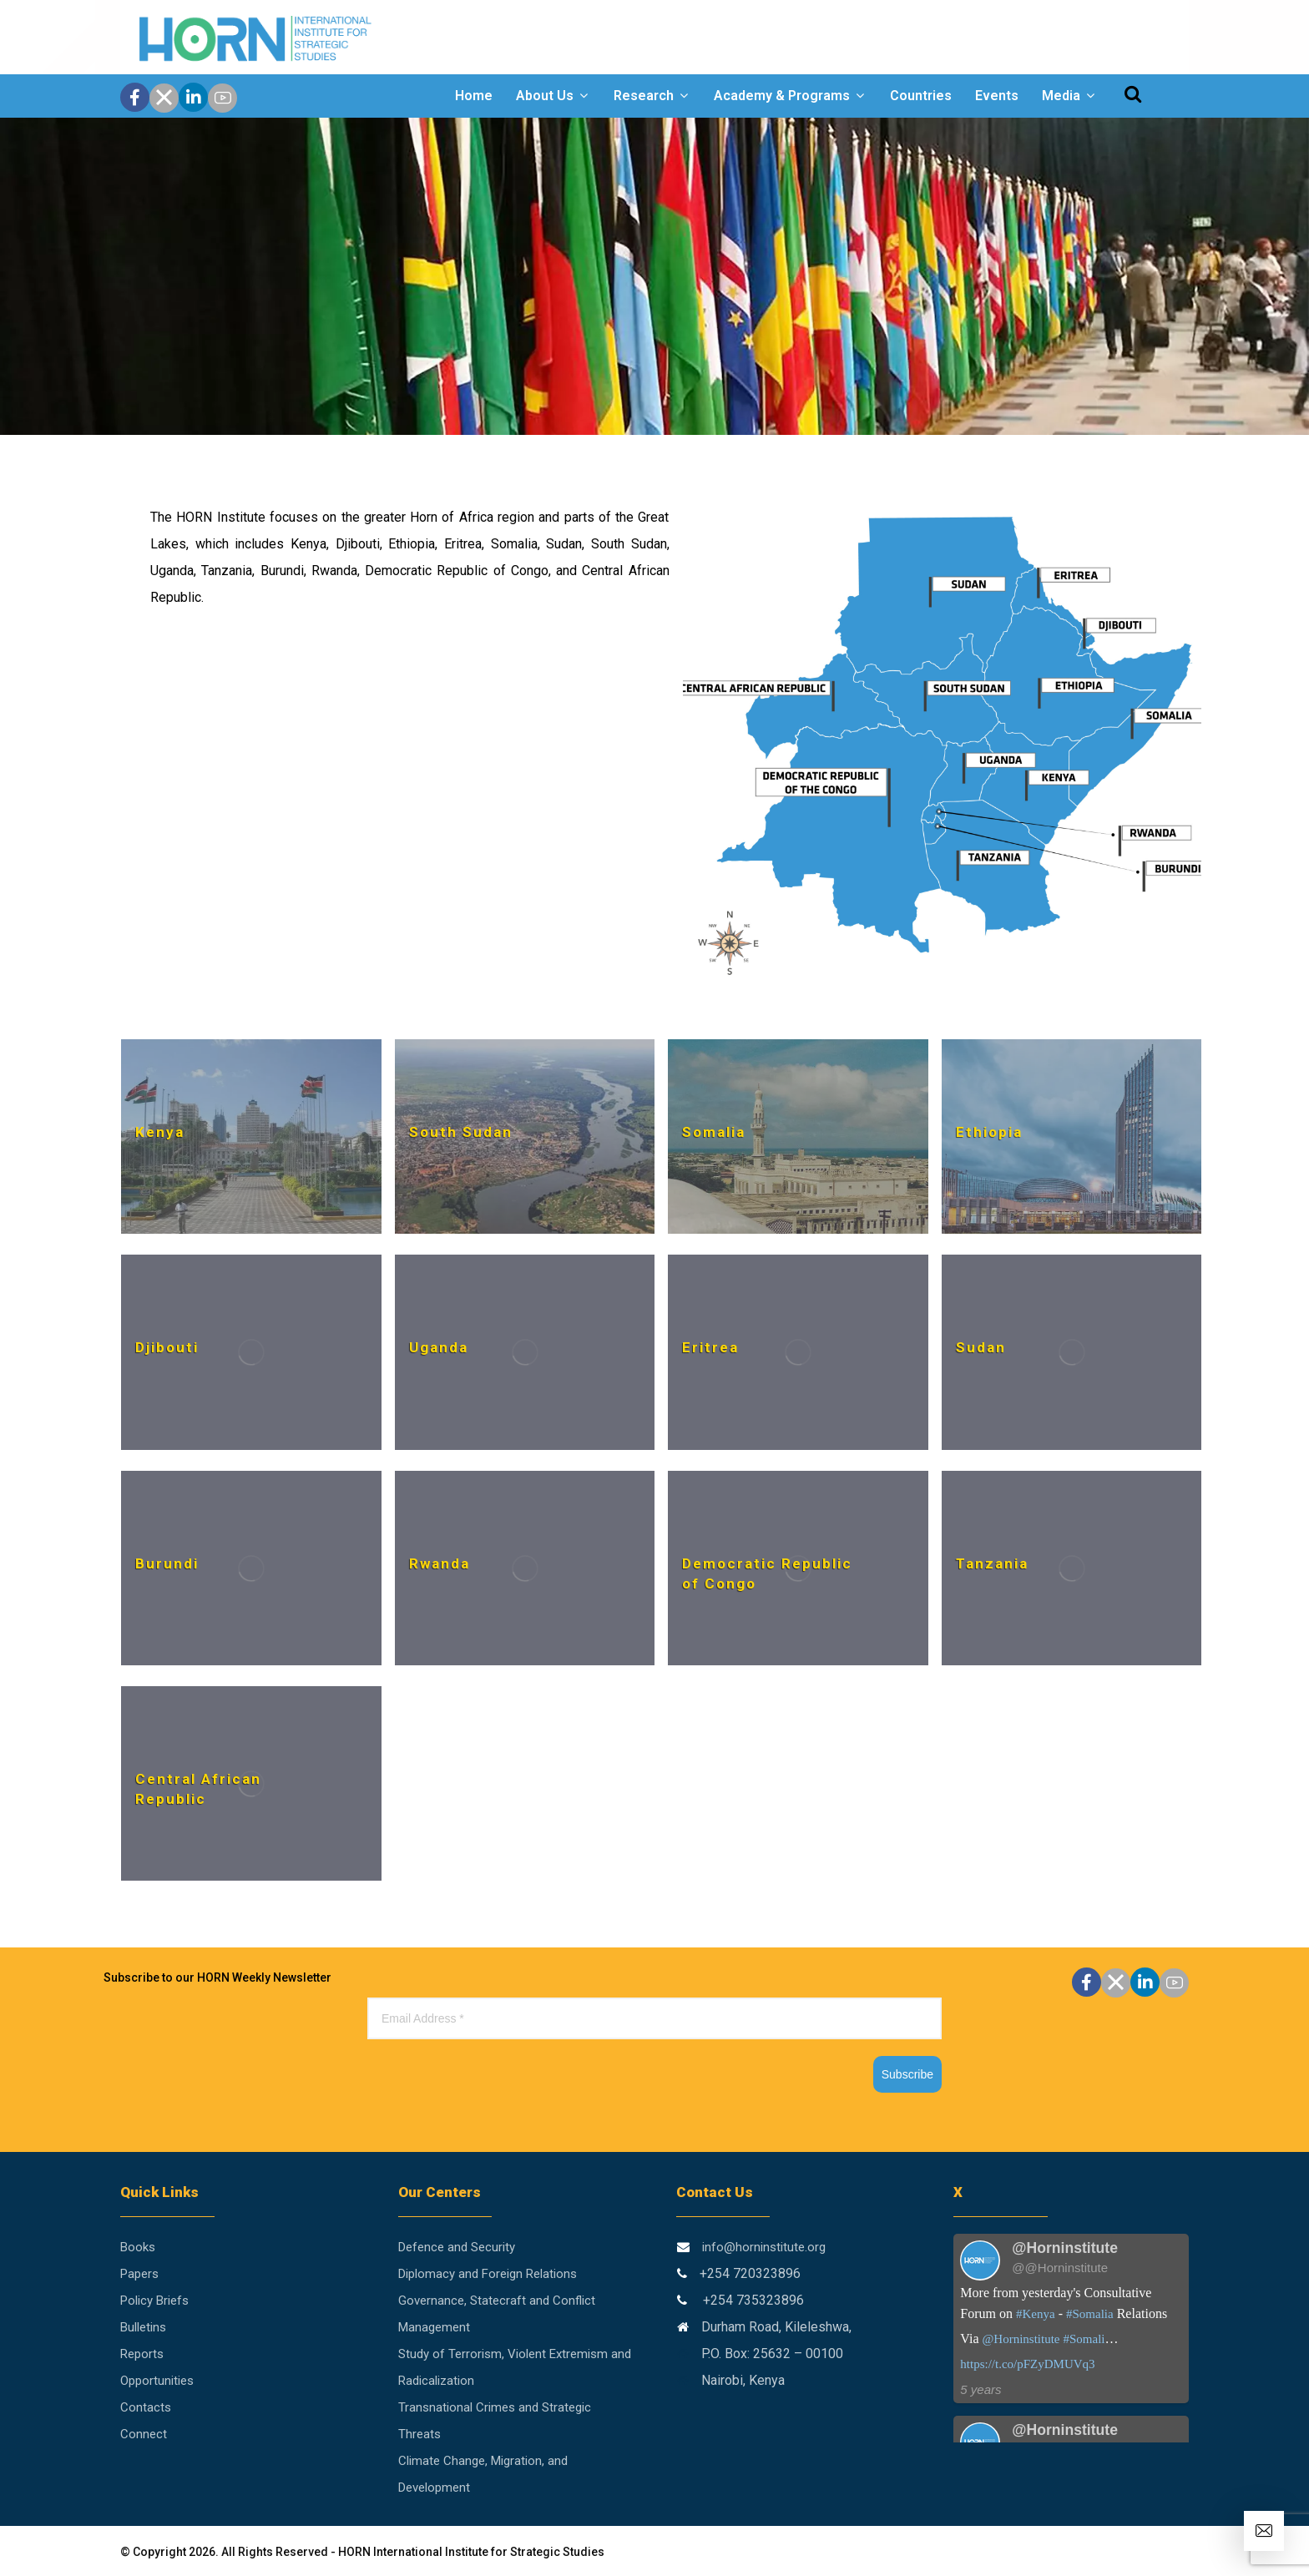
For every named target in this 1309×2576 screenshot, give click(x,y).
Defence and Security (456, 2247)
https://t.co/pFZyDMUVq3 (1027, 2364)
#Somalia (1090, 2314)
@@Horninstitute (1060, 2267)
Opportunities (157, 2380)
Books (137, 2247)
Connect (143, 2434)
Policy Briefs (154, 2300)
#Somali (1083, 2339)
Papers (139, 2273)
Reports (142, 2353)
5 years (980, 2389)
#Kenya (1035, 2314)
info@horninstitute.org (764, 2247)
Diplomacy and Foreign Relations (487, 2273)
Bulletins (143, 2327)
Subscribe (907, 2074)
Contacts (145, 2407)
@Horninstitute (1020, 2339)
